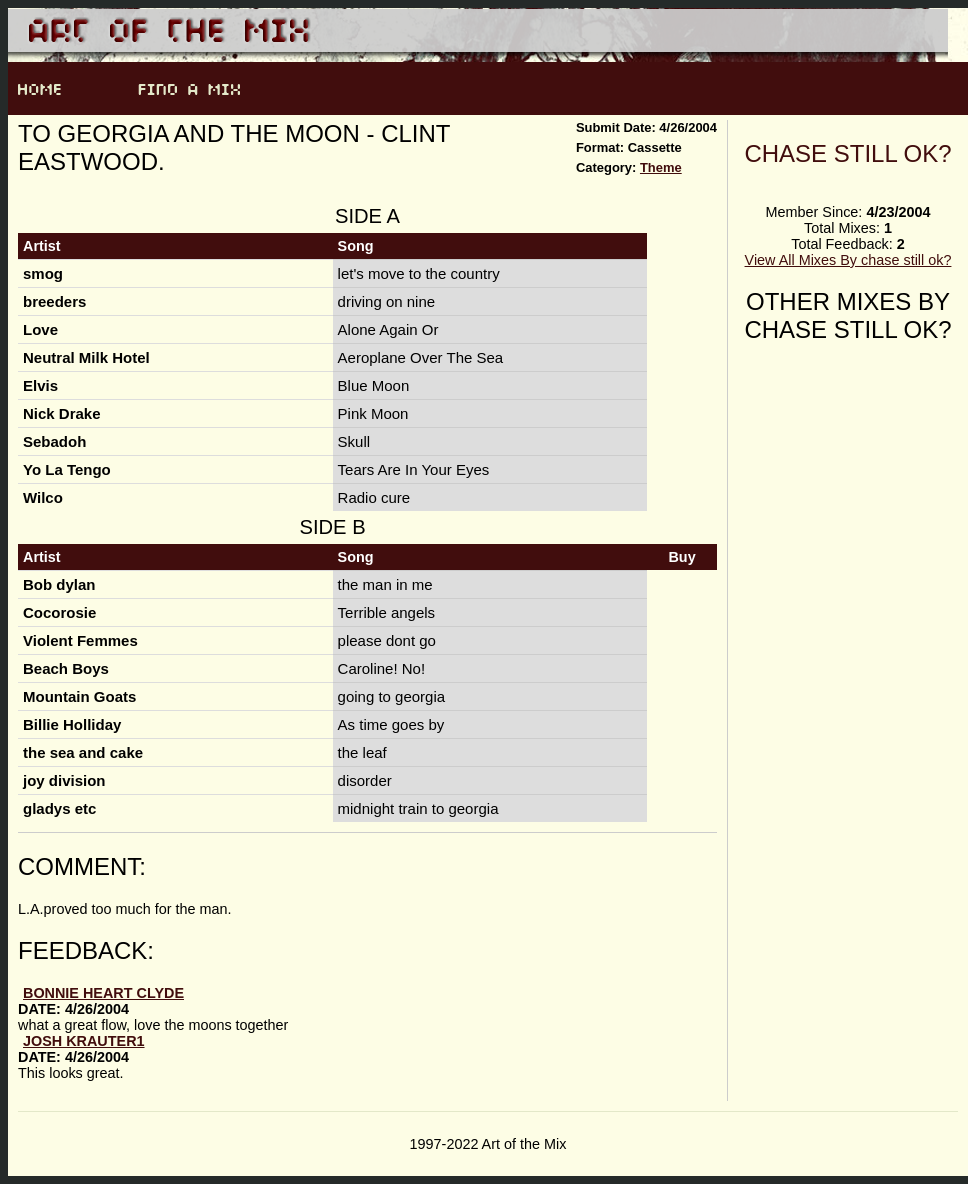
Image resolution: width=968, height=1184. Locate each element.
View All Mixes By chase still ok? (848, 260)
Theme (661, 167)
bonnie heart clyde (103, 993)
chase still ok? (847, 153)
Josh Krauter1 (84, 1041)
